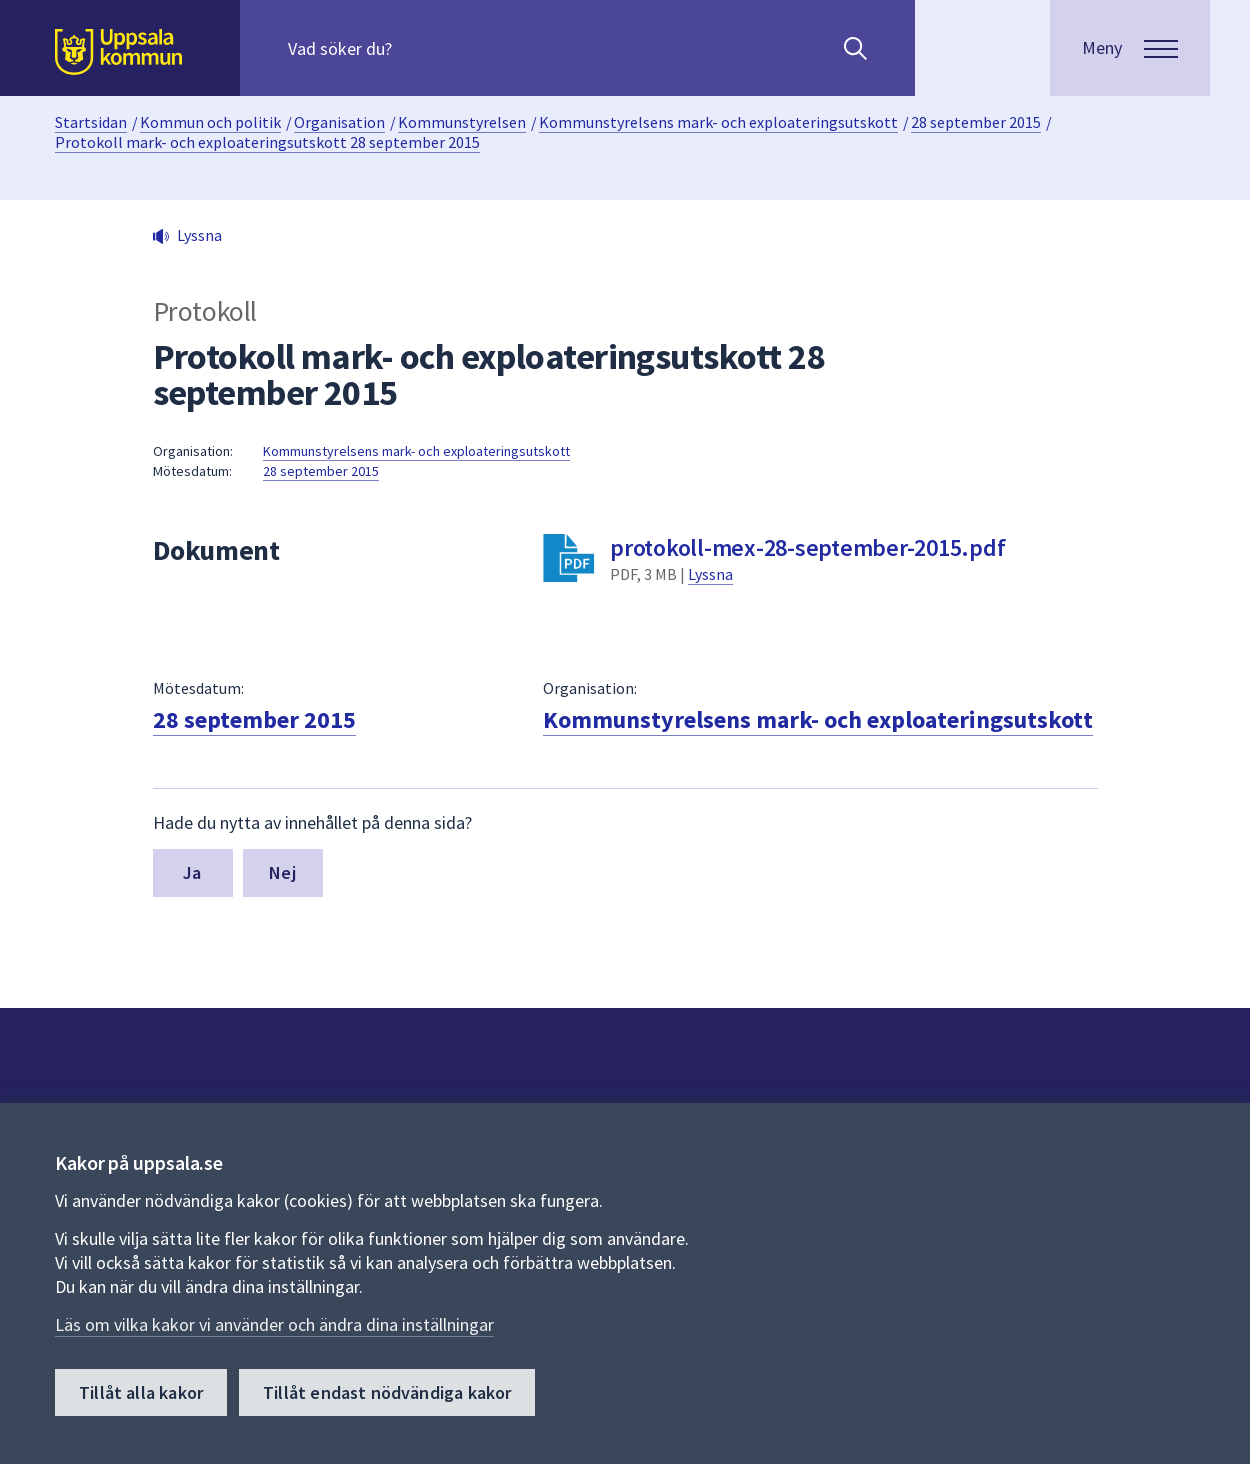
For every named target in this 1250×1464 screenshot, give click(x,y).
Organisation (339, 122)
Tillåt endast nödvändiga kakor (387, 1392)
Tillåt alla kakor (141, 1392)
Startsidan (91, 122)
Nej (282, 872)
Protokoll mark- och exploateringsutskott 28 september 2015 (267, 142)
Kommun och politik (210, 122)
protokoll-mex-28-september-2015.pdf (807, 547)
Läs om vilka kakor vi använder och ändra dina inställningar (274, 1324)
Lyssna (710, 574)
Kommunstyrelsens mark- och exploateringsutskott (718, 122)
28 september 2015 (976, 122)
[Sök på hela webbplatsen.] (416, 48)
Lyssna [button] (199, 235)
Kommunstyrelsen (462, 122)
